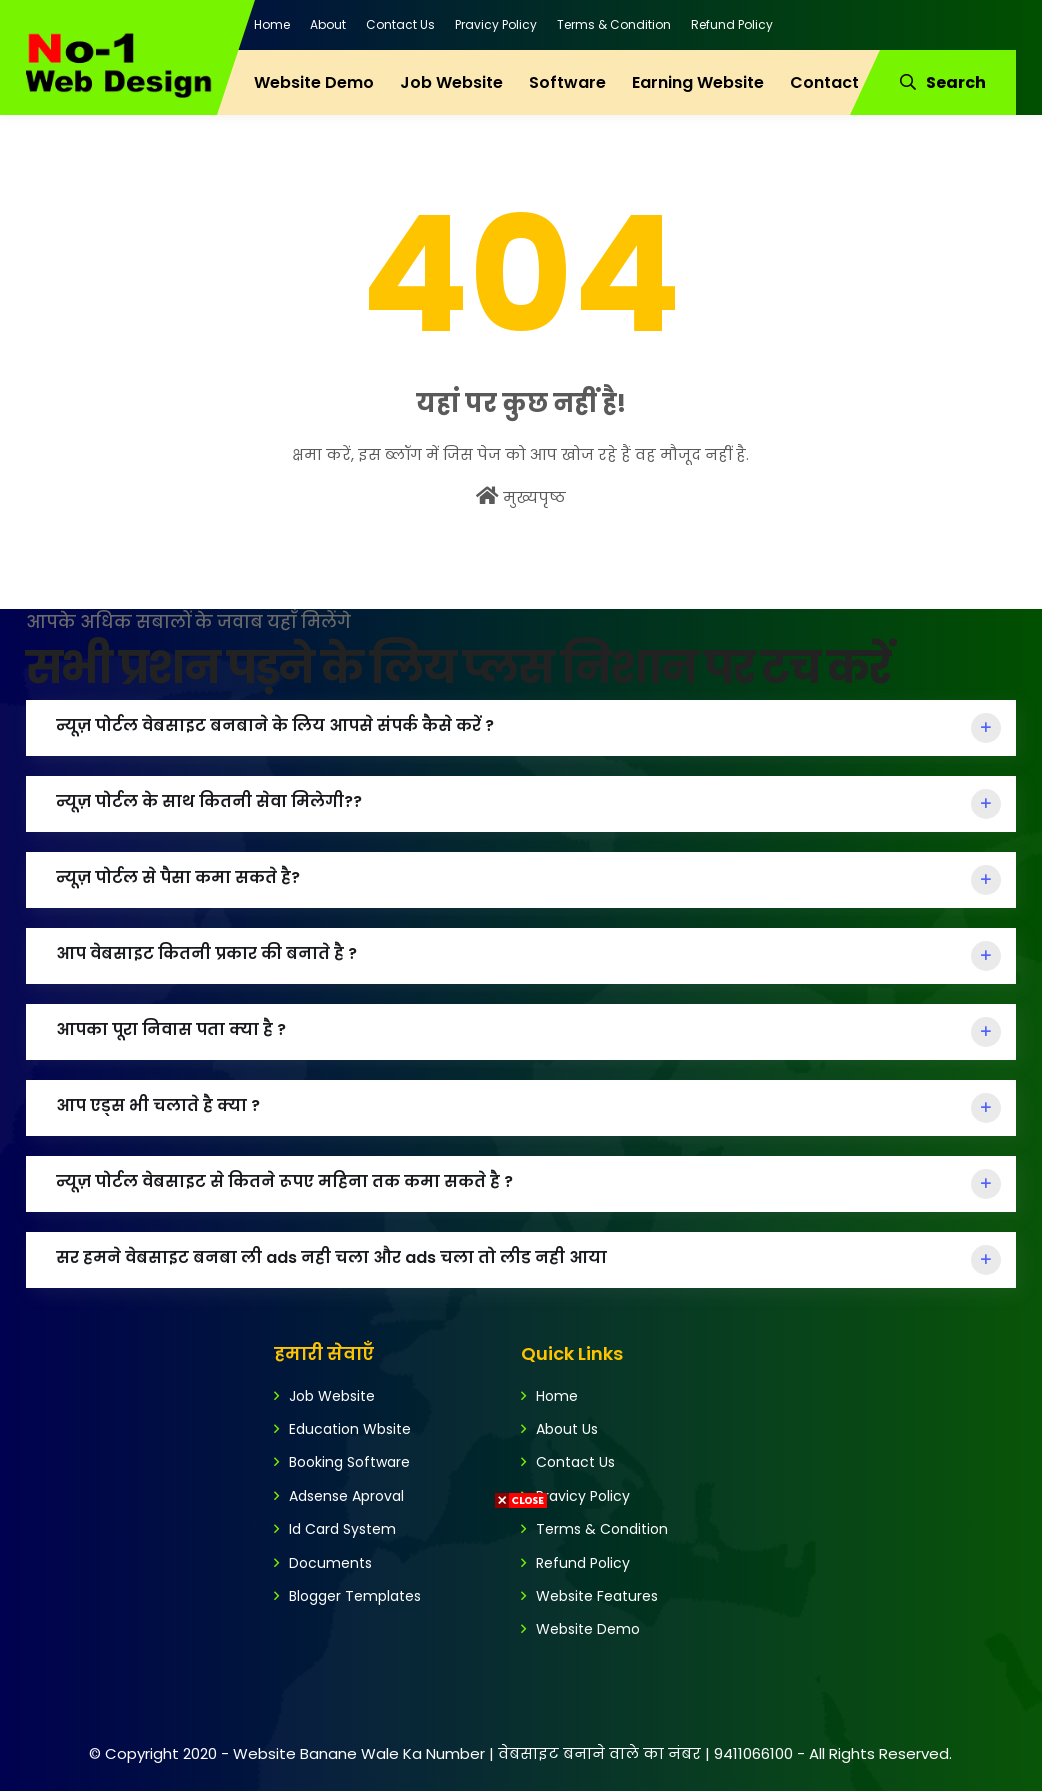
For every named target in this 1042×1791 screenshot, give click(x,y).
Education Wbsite (350, 1429)
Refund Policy (732, 24)
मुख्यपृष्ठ (521, 497)
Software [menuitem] (567, 82)
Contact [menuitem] (824, 82)
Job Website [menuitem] (451, 82)
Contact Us (400, 24)
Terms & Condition (614, 24)
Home (272, 24)
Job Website (332, 1396)
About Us (567, 1429)
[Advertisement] (521, 1651)
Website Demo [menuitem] (314, 82)
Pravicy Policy (496, 24)
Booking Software (349, 1462)
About (328, 24)
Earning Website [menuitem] (698, 82)
